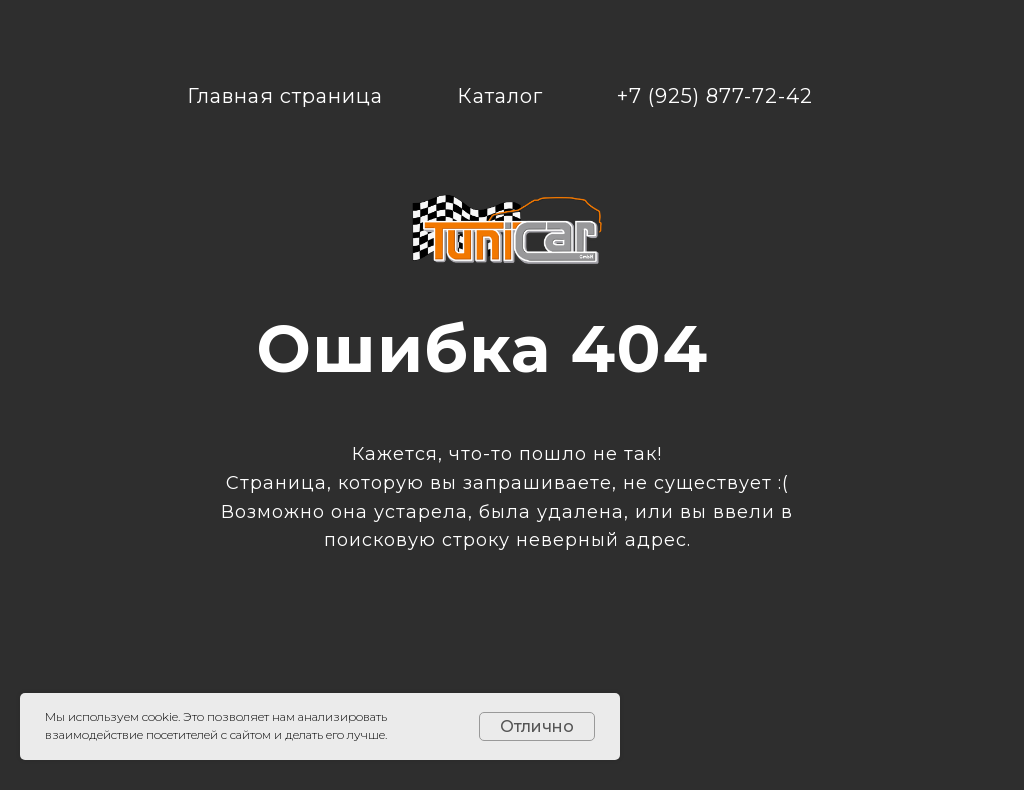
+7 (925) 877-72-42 (715, 96)
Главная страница (285, 96)
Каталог (500, 96)
